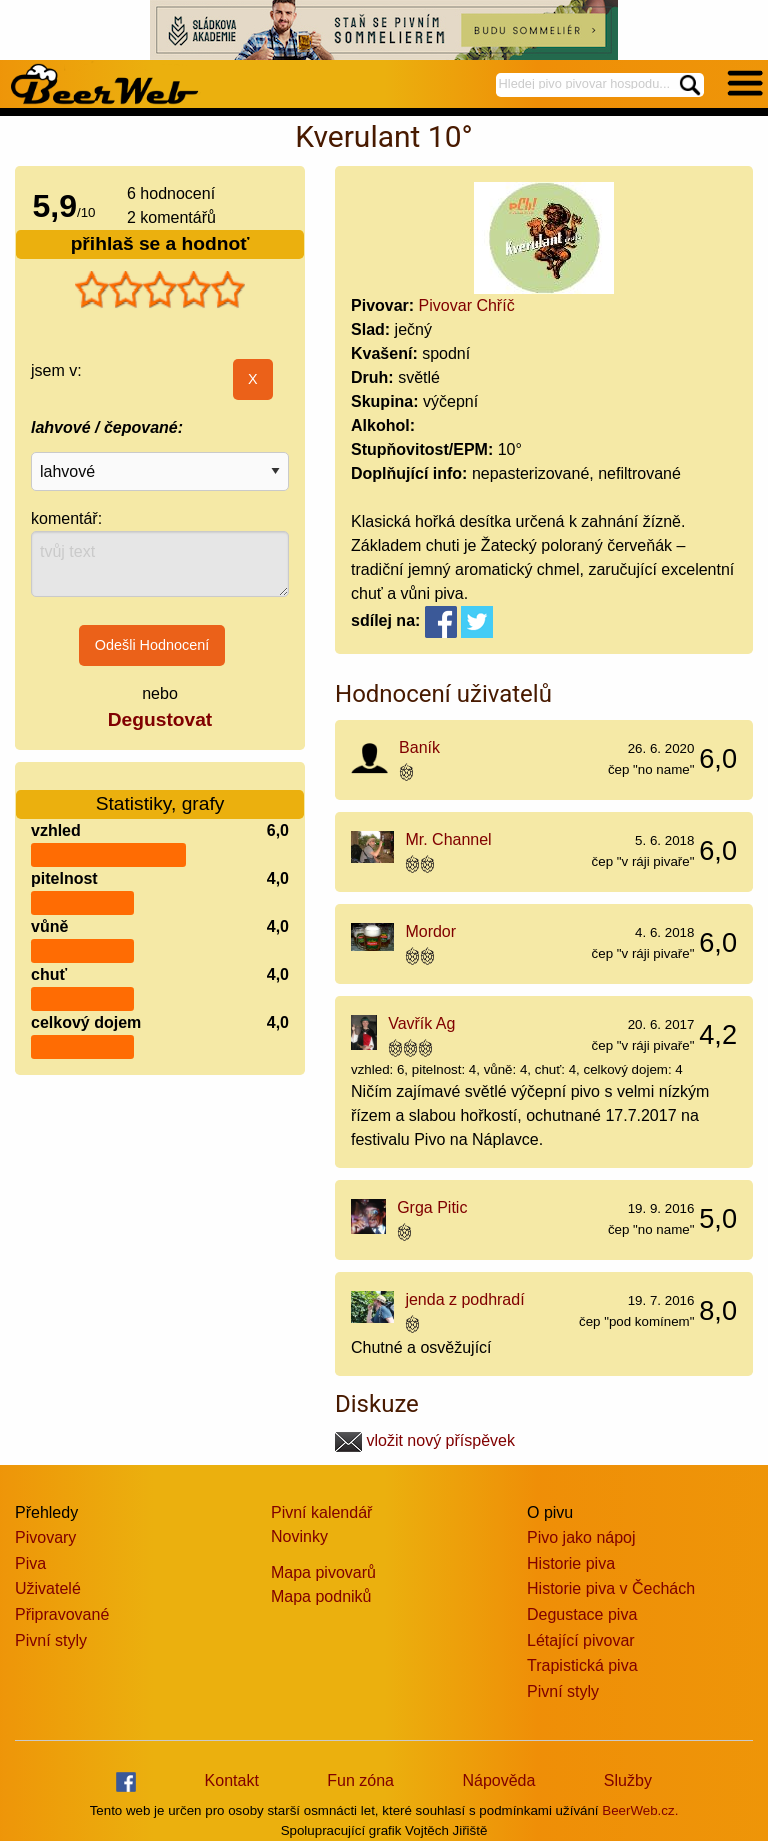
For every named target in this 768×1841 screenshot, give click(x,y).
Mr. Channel (448, 839)
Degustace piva (582, 1614)
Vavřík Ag (421, 1023)
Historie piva (571, 1563)
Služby (628, 1780)
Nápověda (498, 1780)
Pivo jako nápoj (581, 1537)
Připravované (62, 1614)
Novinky (299, 1536)
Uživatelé (48, 1588)
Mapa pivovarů (323, 1572)
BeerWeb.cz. (640, 1810)
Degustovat (160, 719)
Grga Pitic (432, 1207)
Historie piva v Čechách (611, 1588)
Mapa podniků (321, 1596)
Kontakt (232, 1780)
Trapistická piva (582, 1665)
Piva (30, 1563)
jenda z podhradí (464, 1299)
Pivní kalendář (321, 1512)
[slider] (160, 290)
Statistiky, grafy (160, 791)
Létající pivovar (581, 1640)
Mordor (430, 931)
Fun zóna (360, 1780)
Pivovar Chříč (467, 305)
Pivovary (45, 1537)
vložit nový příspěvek (425, 1440)
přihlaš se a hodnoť (160, 243)
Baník (419, 747)
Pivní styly (51, 1640)
